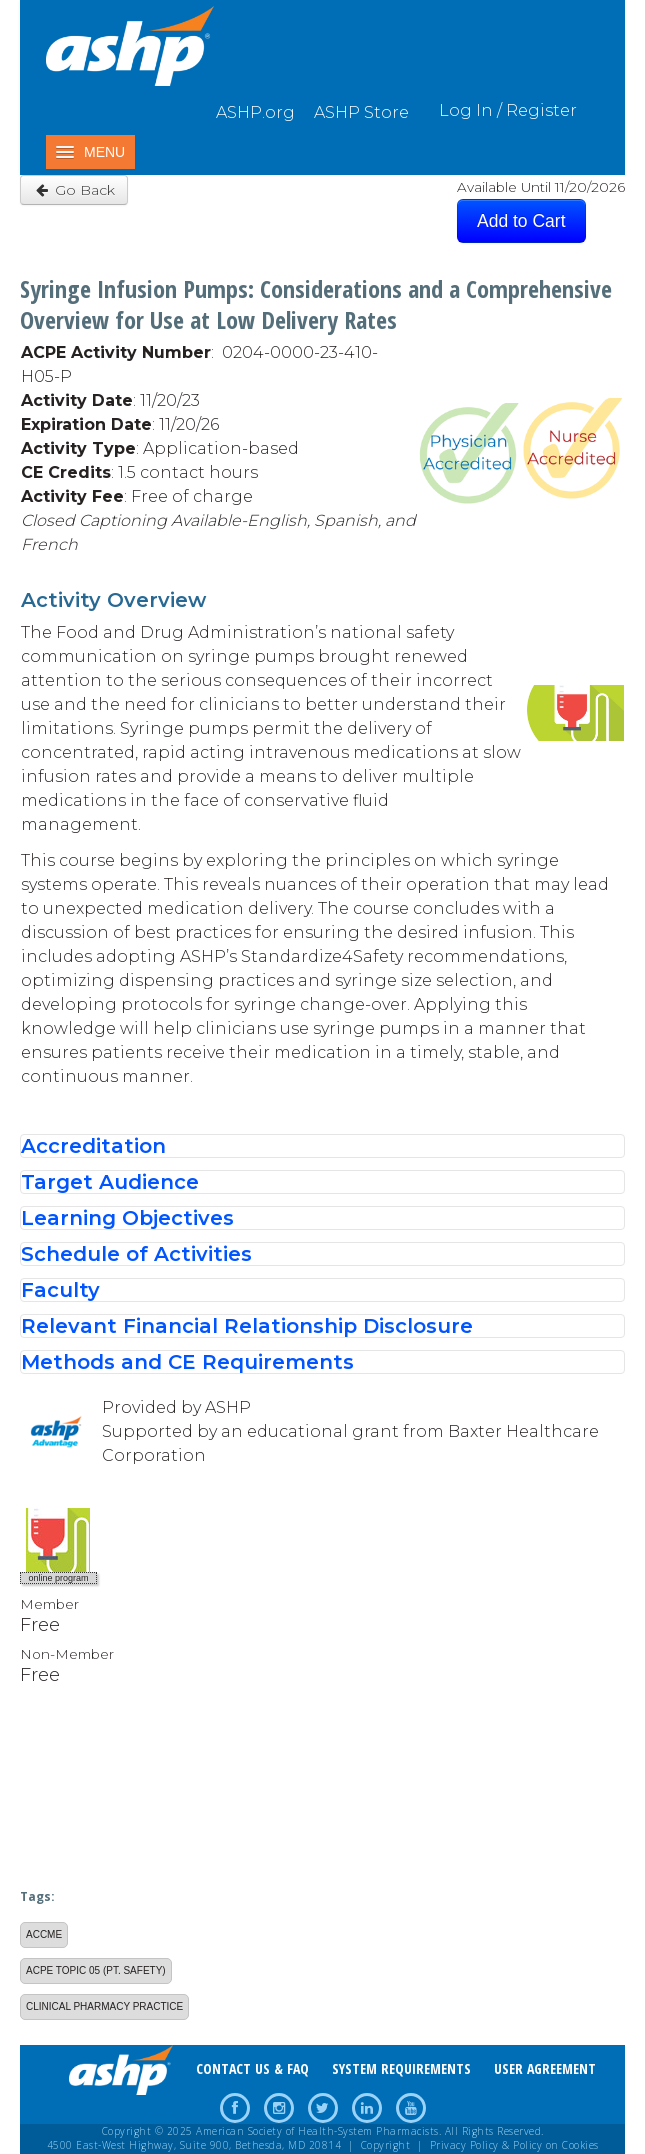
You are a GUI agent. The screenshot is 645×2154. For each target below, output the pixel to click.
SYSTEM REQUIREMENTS (401, 2068)
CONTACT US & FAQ (252, 2068)
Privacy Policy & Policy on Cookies (514, 2145)
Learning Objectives (127, 1218)
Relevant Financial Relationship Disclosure (247, 1326)
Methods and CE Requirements (187, 1362)
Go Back (74, 190)
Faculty (60, 1290)
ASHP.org (255, 112)
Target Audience (110, 1182)
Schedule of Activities (136, 1254)
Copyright (386, 2145)
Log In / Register (508, 110)
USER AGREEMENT (545, 2068)
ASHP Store (361, 112)
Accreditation (93, 1146)
